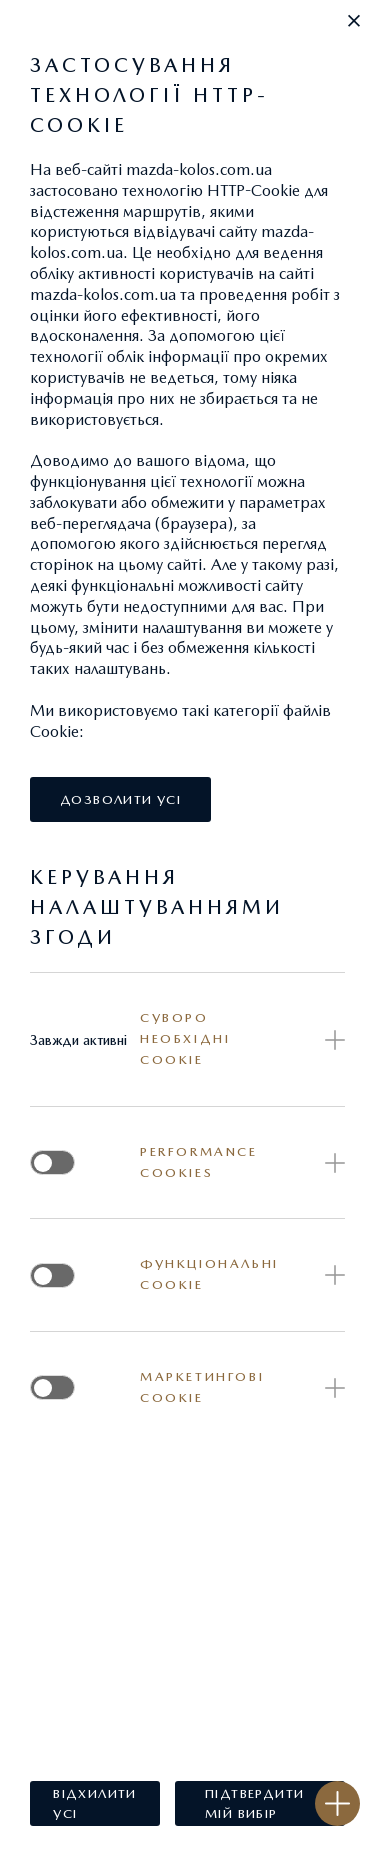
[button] (354, 21)
